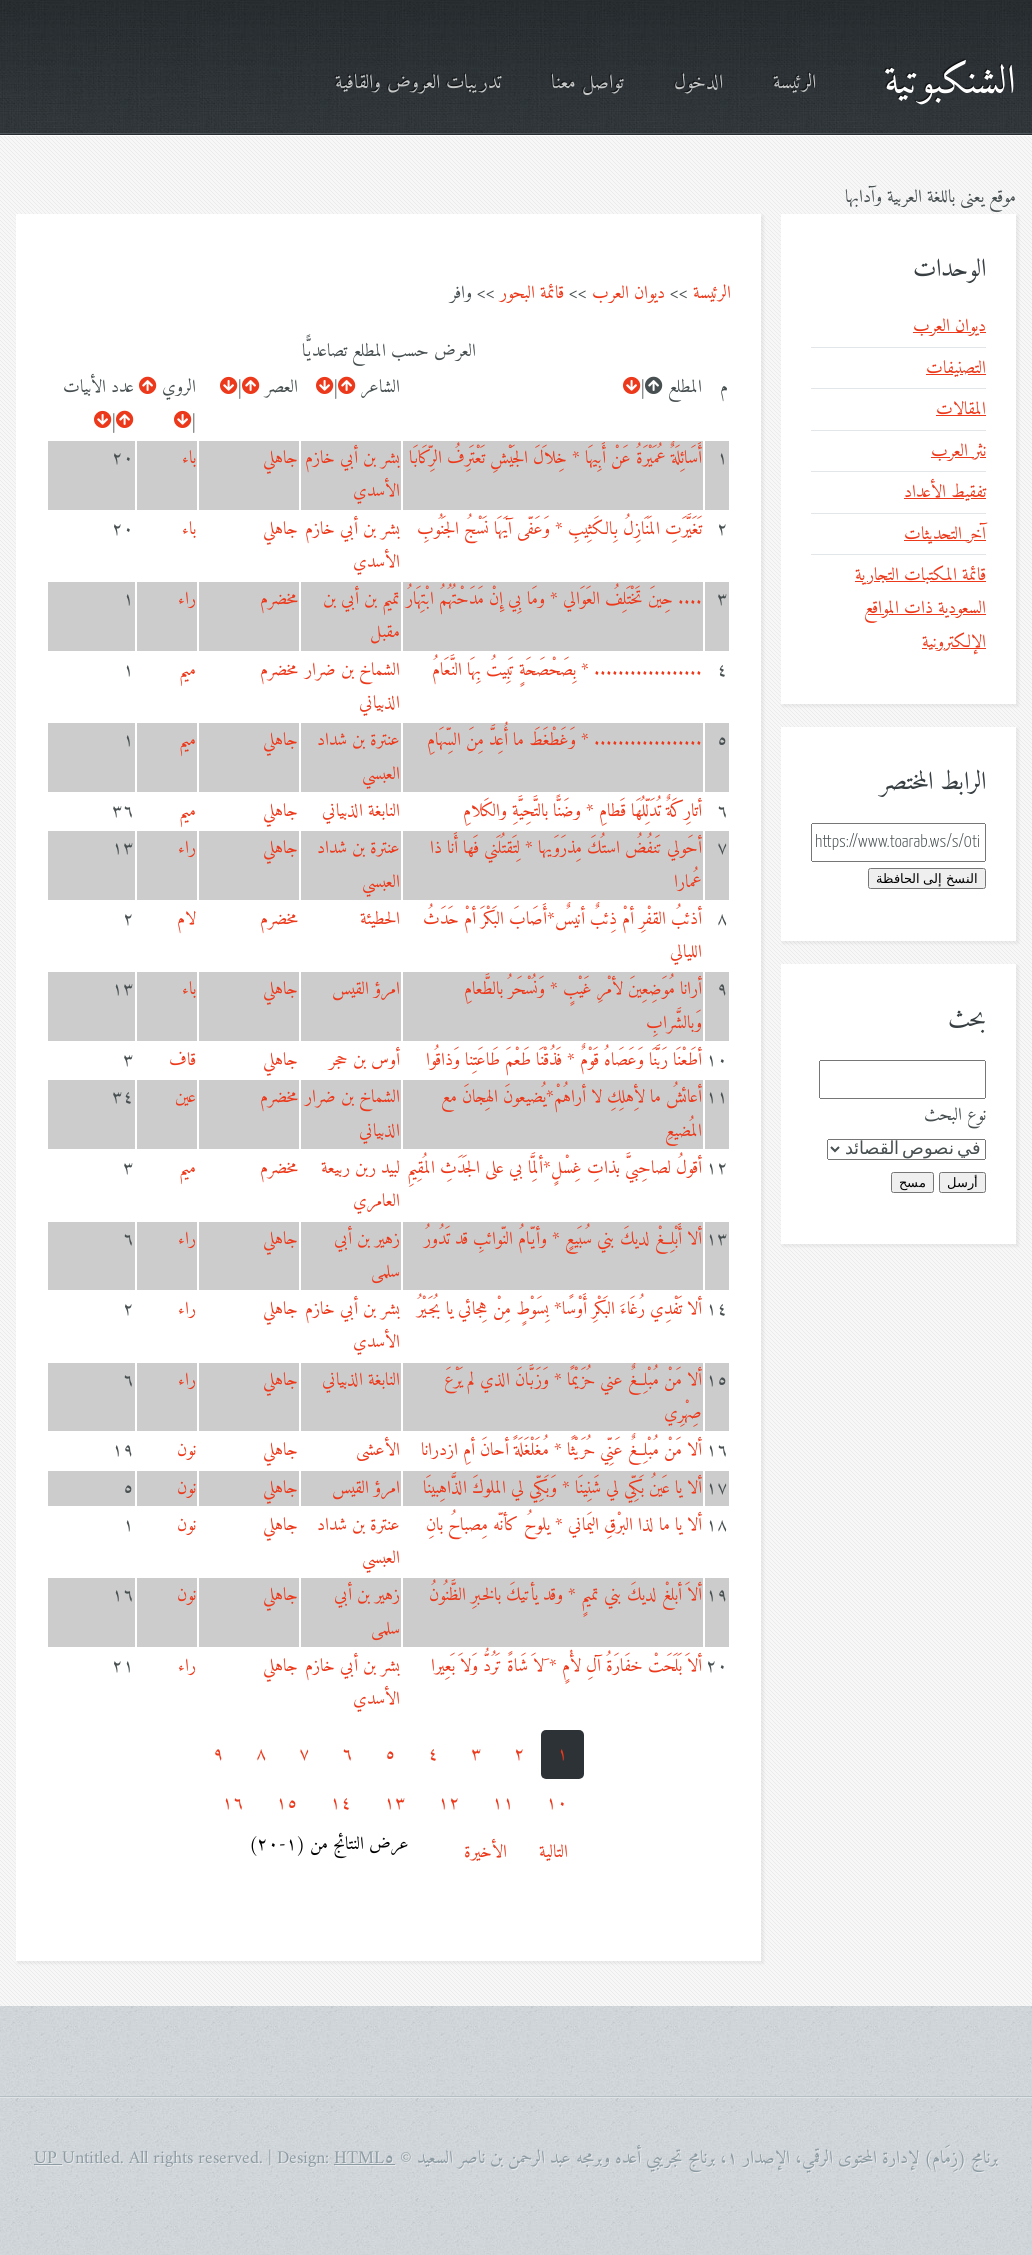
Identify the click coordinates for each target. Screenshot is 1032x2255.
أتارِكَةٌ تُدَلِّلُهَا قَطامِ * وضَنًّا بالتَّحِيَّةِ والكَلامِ (582, 811)
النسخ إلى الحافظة (927, 878)
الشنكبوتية (950, 83)
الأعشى (378, 1450)
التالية (553, 1852)
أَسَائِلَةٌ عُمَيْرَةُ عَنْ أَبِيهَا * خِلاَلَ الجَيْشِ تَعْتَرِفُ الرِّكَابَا (555, 458)
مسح (912, 1182)
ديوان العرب (628, 293)
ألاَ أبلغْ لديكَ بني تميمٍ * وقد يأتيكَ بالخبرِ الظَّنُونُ (565, 1595)
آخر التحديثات (945, 534)
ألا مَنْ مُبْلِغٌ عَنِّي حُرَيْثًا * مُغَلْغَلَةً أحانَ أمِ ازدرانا (561, 1450)
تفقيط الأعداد (945, 492)
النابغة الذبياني (361, 811)
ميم (187, 670)
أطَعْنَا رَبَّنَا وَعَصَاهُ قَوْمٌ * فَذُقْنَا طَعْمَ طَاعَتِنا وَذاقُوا (564, 1060)
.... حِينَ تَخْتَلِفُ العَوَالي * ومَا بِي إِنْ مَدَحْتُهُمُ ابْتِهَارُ (554, 599)
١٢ (449, 1803)
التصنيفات (956, 368)
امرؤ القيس (366, 989)
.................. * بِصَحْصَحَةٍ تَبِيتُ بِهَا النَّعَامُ (567, 670)
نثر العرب (958, 451)
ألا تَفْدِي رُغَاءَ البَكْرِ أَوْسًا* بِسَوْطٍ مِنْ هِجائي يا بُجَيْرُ (559, 1309)
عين (185, 1097)
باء (189, 458)
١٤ (341, 1803)
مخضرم (279, 599)
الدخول (698, 83)
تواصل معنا (587, 83)
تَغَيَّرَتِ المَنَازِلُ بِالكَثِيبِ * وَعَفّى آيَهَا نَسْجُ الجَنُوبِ (559, 529)
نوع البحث (955, 1115)
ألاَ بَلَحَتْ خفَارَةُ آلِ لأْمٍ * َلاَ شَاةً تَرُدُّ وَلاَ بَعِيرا (566, 1666)
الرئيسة (794, 83)
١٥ (287, 1803)
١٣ (395, 1803)
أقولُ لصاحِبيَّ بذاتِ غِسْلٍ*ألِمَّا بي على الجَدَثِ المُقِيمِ (554, 1168)
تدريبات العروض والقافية (418, 83)
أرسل (962, 1182)
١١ (503, 1803)
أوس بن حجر (364, 1060)
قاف (182, 1060)
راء (187, 599)
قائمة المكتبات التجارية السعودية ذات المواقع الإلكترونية (920, 609)
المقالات (961, 409)
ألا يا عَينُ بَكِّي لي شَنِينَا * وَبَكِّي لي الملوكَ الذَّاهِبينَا (562, 1488)
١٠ (557, 1803)
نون (186, 1450)
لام (186, 919)
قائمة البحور (532, 293)
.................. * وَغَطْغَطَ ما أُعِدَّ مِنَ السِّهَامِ (564, 740)
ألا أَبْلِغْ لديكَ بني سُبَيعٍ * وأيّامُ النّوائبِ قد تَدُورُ (563, 1239)
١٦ (233, 1803)
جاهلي (280, 458)
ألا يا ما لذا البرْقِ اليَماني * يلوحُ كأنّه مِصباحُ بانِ (564, 1525)
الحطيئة (380, 919)
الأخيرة (485, 1852)
